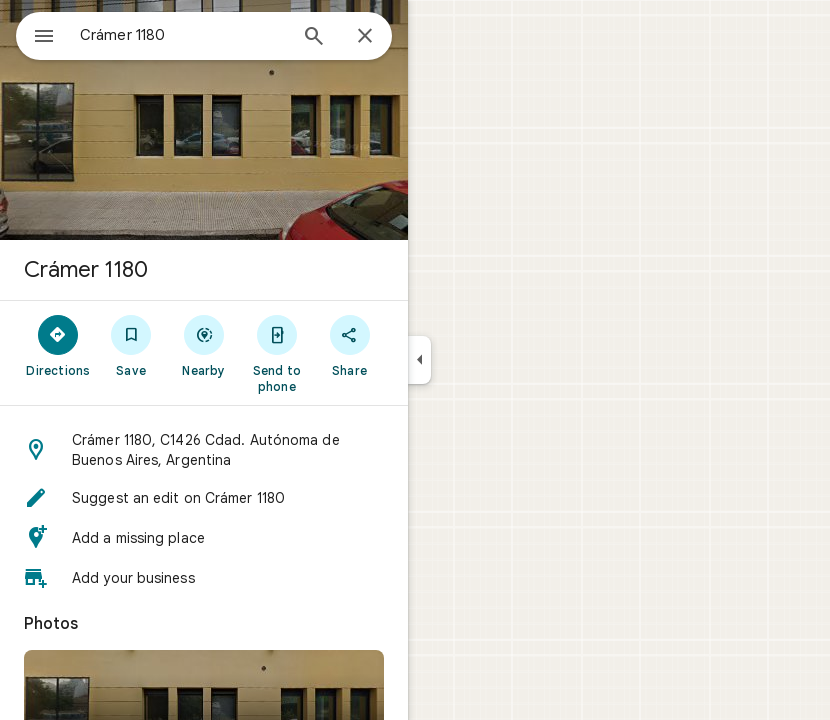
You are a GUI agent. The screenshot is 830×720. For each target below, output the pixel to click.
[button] (204, 450)
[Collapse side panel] (419, 360)
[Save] (131, 345)
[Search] (314, 38)
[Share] (349, 345)
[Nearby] (204, 345)
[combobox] (183, 35)
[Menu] (44, 38)
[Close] (365, 37)
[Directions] (58, 345)
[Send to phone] (276, 353)
